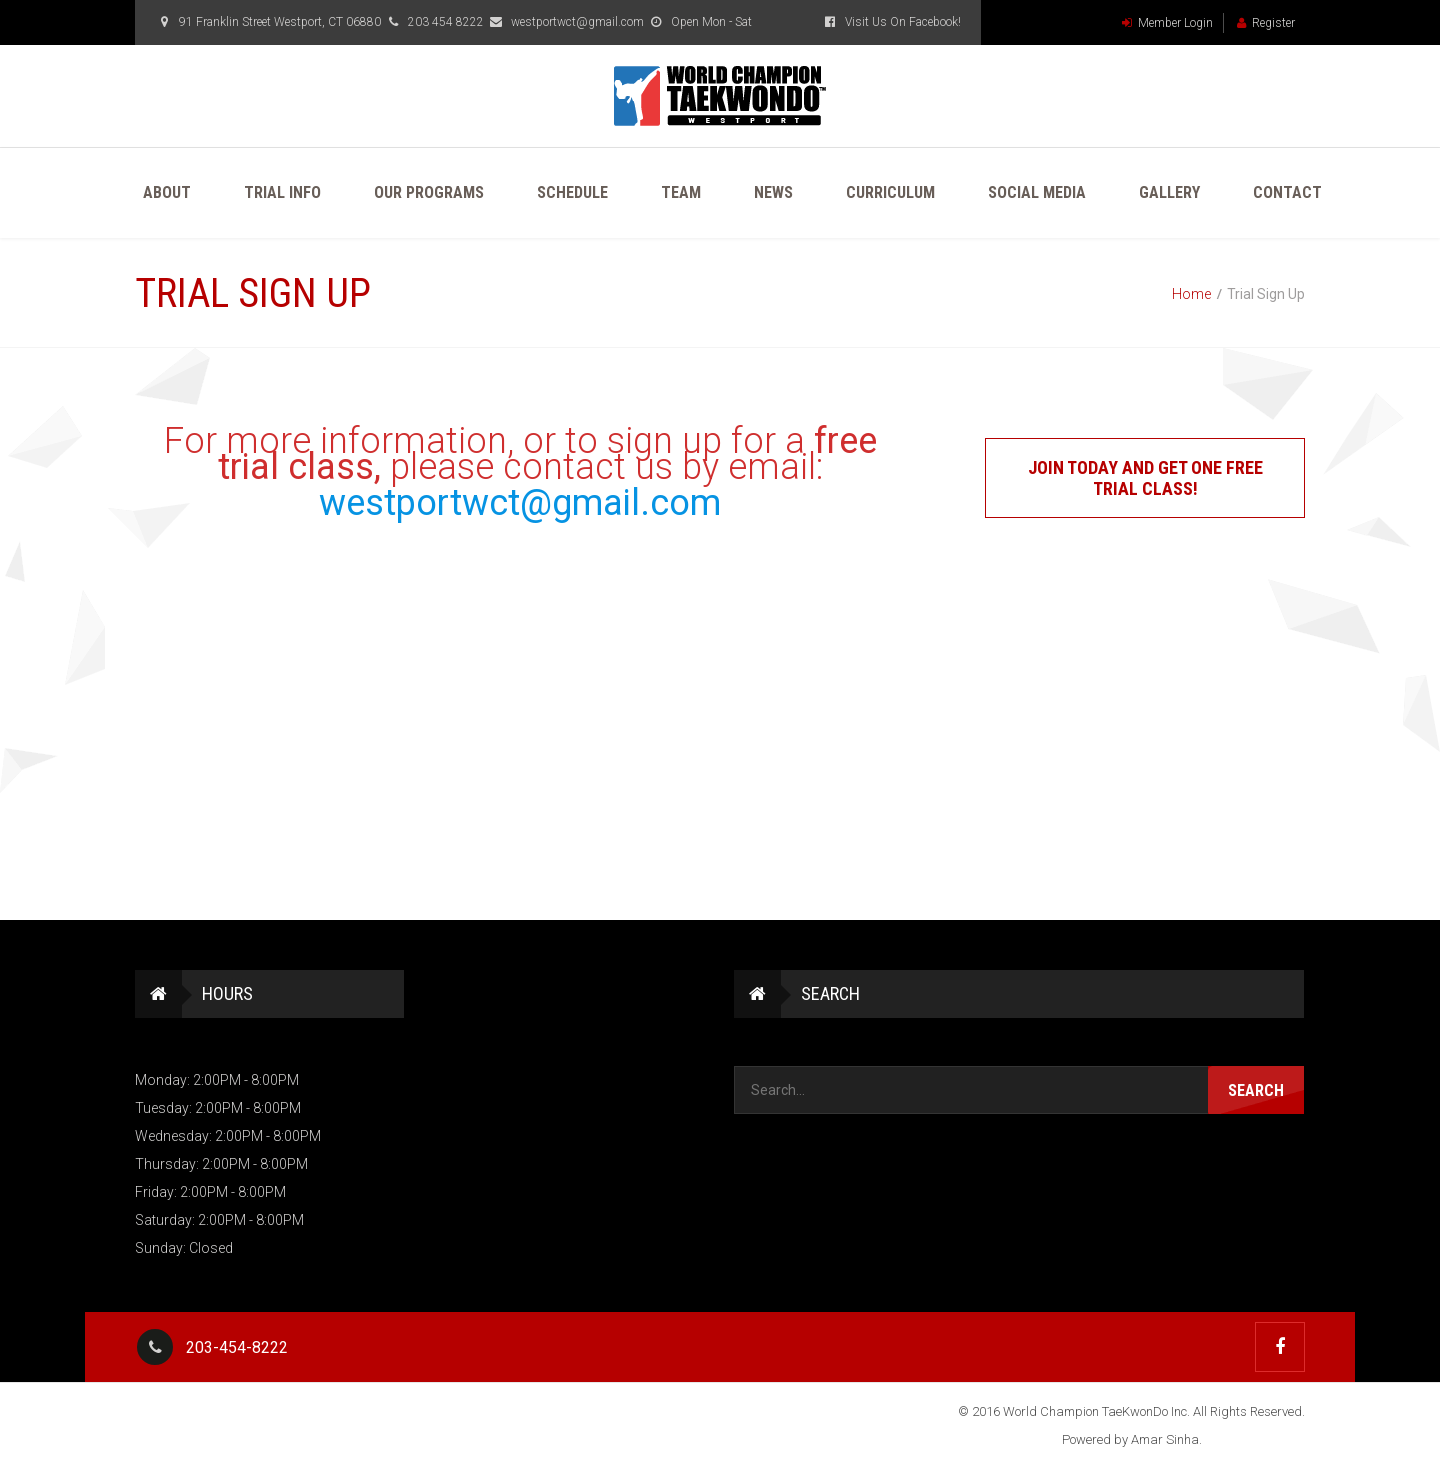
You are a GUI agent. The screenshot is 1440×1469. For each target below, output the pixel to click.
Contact (1287, 192)
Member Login (1167, 23)
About (167, 192)
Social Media (1037, 192)
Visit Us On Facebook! (891, 22)
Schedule (572, 192)
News (773, 192)
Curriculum (890, 192)
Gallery (1169, 192)
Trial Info (282, 192)
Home (1191, 294)
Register (1266, 23)
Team (681, 192)
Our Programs (429, 192)
